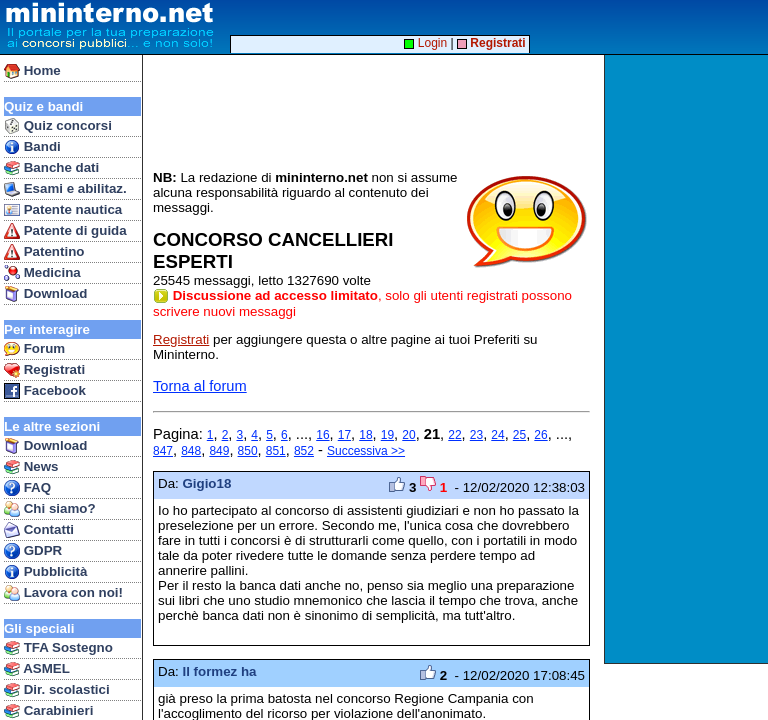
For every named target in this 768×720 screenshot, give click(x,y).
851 (276, 451)
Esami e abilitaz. (65, 189)
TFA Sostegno (58, 648)
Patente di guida (65, 231)
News (31, 467)
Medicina (42, 273)
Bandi (32, 147)
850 (248, 451)
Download (45, 294)
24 (497, 435)
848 (191, 451)
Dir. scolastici (57, 690)
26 (540, 435)
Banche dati (51, 168)
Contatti (39, 530)
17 (344, 435)
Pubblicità (45, 572)
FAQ (27, 488)
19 (387, 435)
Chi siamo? (50, 509)
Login (425, 43)
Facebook (45, 391)
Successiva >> (366, 451)
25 (519, 435)
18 (365, 435)
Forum (34, 349)
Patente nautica (63, 210)
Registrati (44, 370)
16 (322, 435)
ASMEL (37, 669)
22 (454, 435)
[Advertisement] (688, 359)
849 (219, 451)
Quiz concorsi (58, 126)
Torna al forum (200, 386)
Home (32, 71)
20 (408, 435)
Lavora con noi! (63, 593)
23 (476, 435)
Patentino (44, 252)
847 (163, 451)
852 (304, 451)
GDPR (33, 551)
